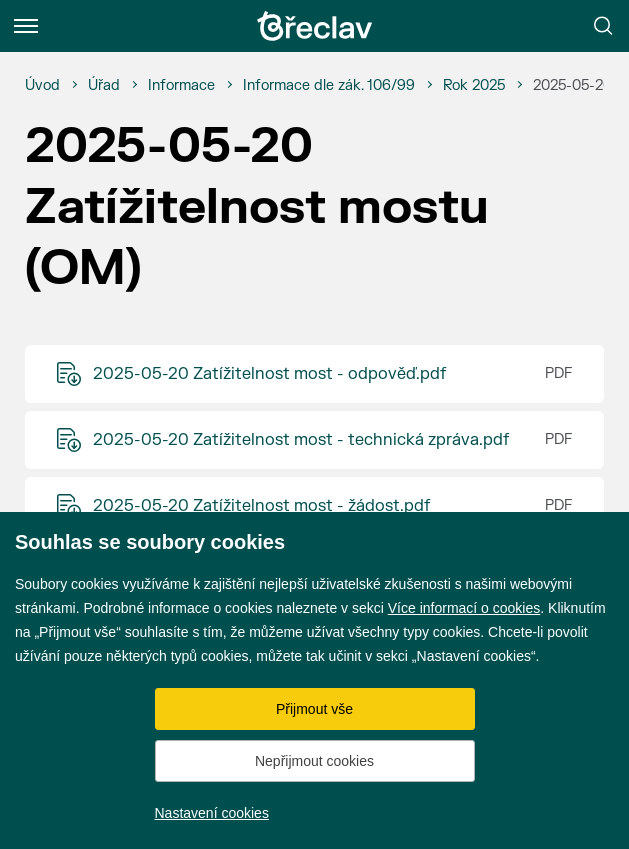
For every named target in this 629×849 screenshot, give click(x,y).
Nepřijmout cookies (314, 761)
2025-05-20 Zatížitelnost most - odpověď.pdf (269, 374)
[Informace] (181, 86)
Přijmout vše (314, 709)
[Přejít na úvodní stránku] (315, 26)
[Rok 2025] (474, 86)
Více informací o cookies (464, 608)
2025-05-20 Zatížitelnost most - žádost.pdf (261, 506)
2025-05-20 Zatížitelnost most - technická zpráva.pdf (301, 440)
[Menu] (26, 26)
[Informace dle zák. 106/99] (329, 86)
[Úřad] (104, 86)
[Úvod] (42, 86)
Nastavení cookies (212, 813)
